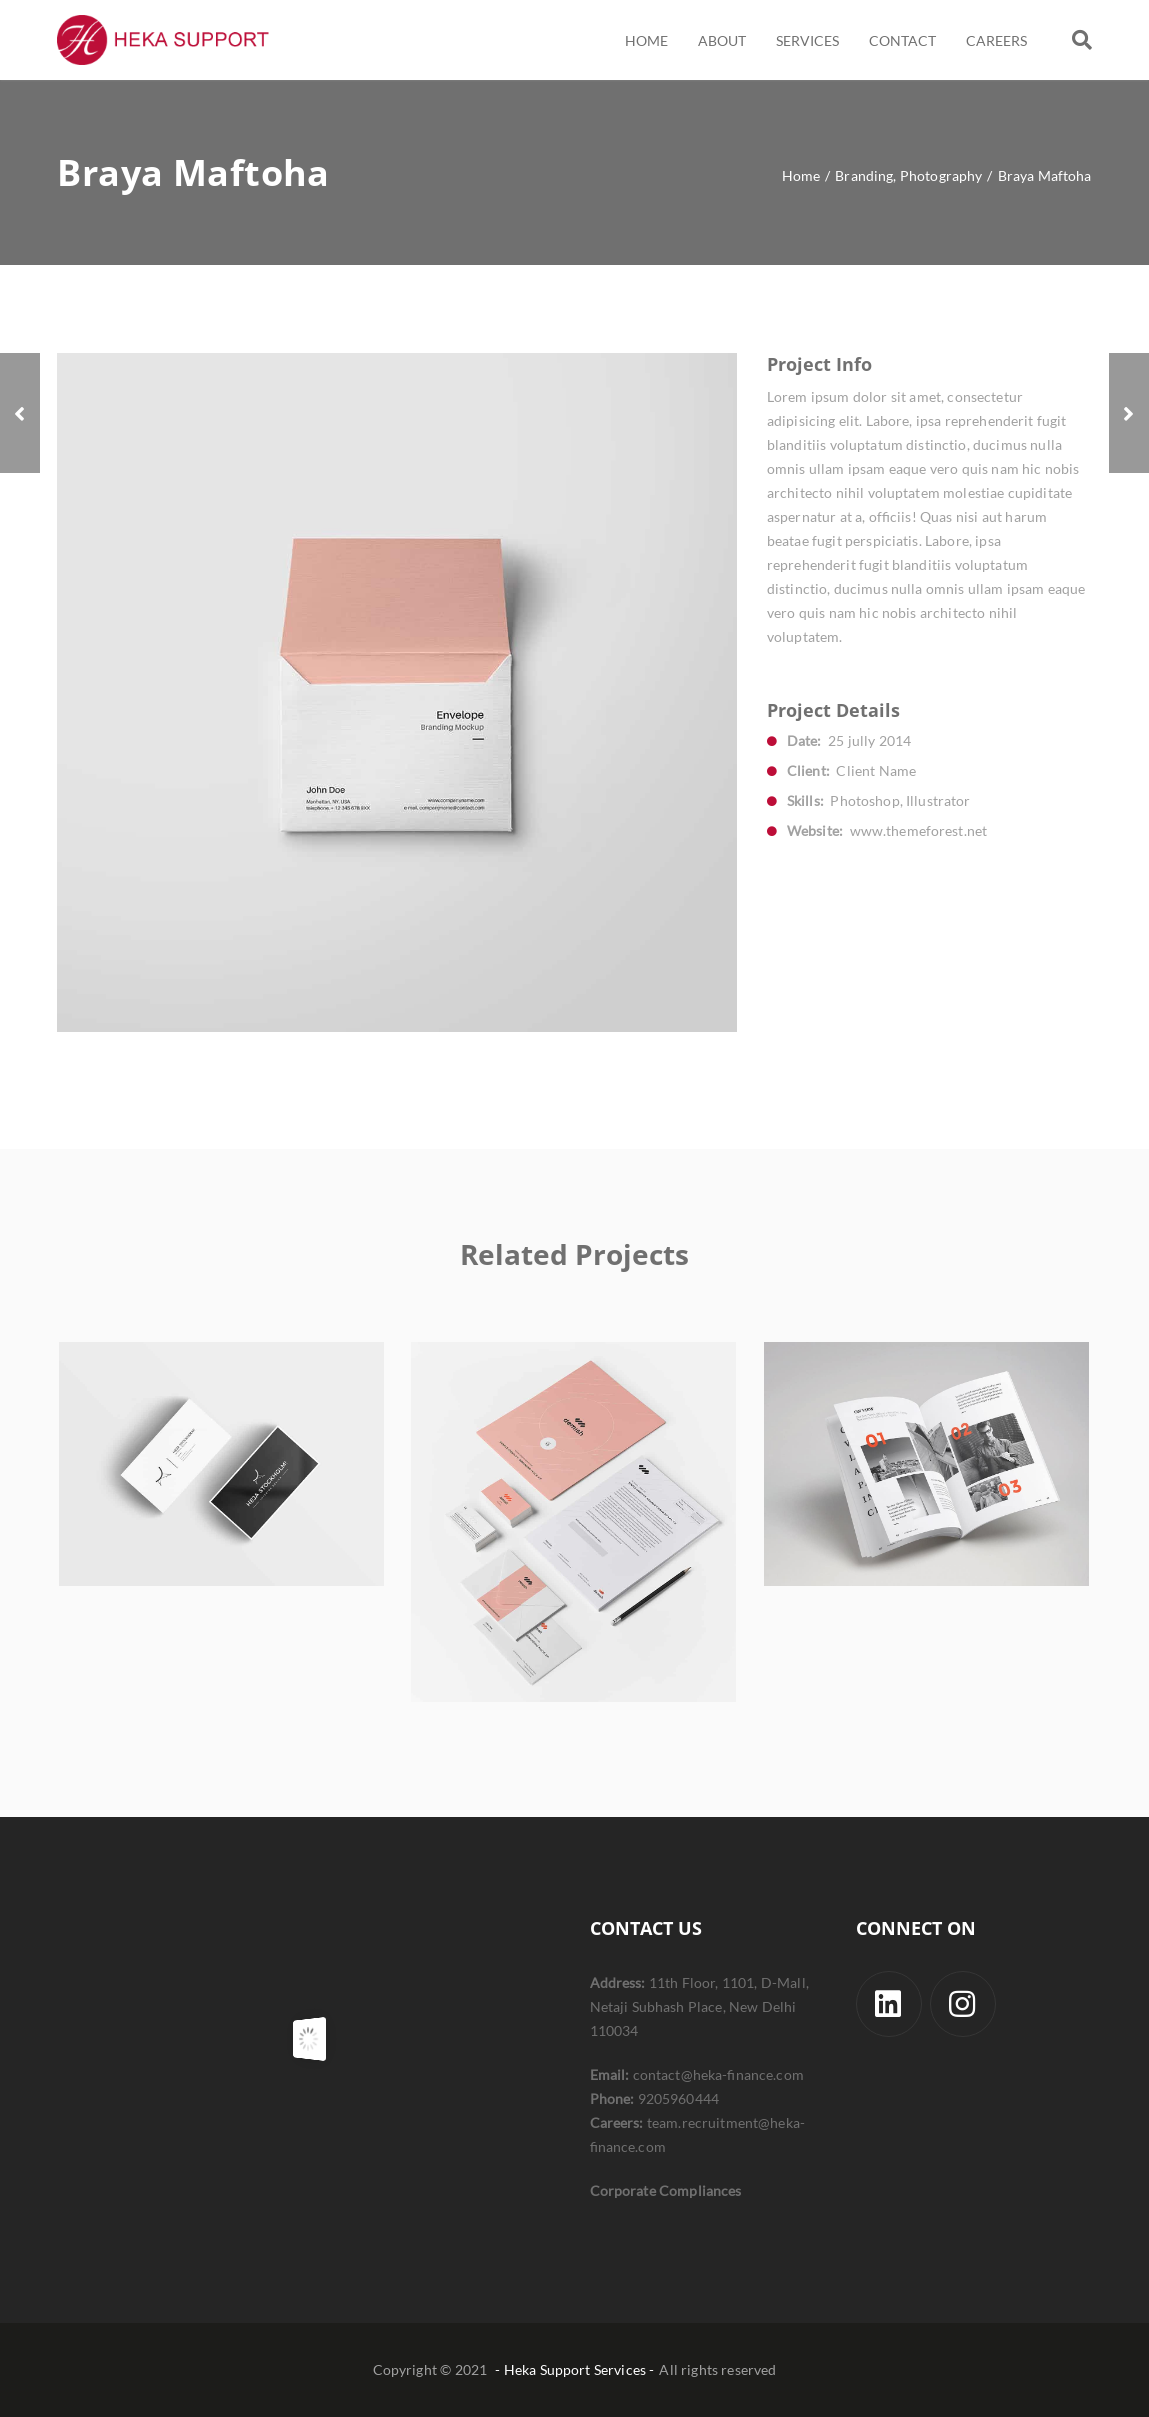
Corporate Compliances (666, 2190)
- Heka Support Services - (574, 2369)
